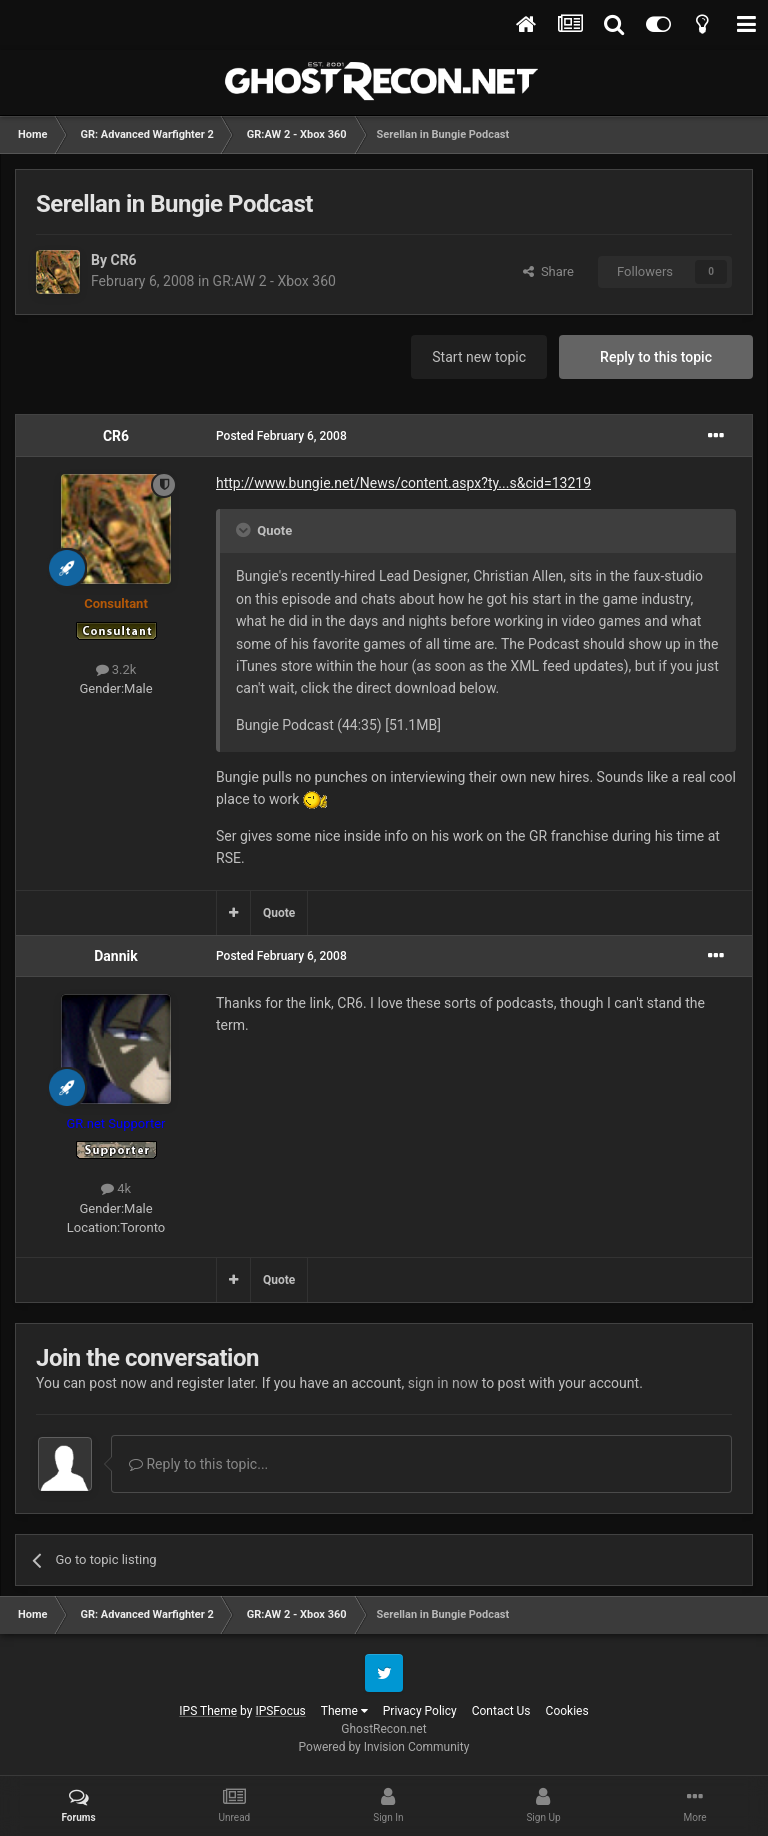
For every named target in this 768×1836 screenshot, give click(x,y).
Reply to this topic (656, 357)
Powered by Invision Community (384, 1747)
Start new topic (479, 357)
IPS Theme (208, 1711)
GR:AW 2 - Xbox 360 (274, 281)
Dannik (115, 956)
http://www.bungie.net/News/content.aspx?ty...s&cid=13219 (403, 483)
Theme (344, 1711)
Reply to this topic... (198, 1464)
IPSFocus (280, 1711)
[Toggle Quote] (245, 530)
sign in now (443, 1383)
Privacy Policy (420, 1711)
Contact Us (501, 1711)
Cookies (567, 1711)
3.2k (116, 669)
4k (116, 1188)
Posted (281, 436)
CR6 (123, 260)
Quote (279, 913)
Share (548, 271)
